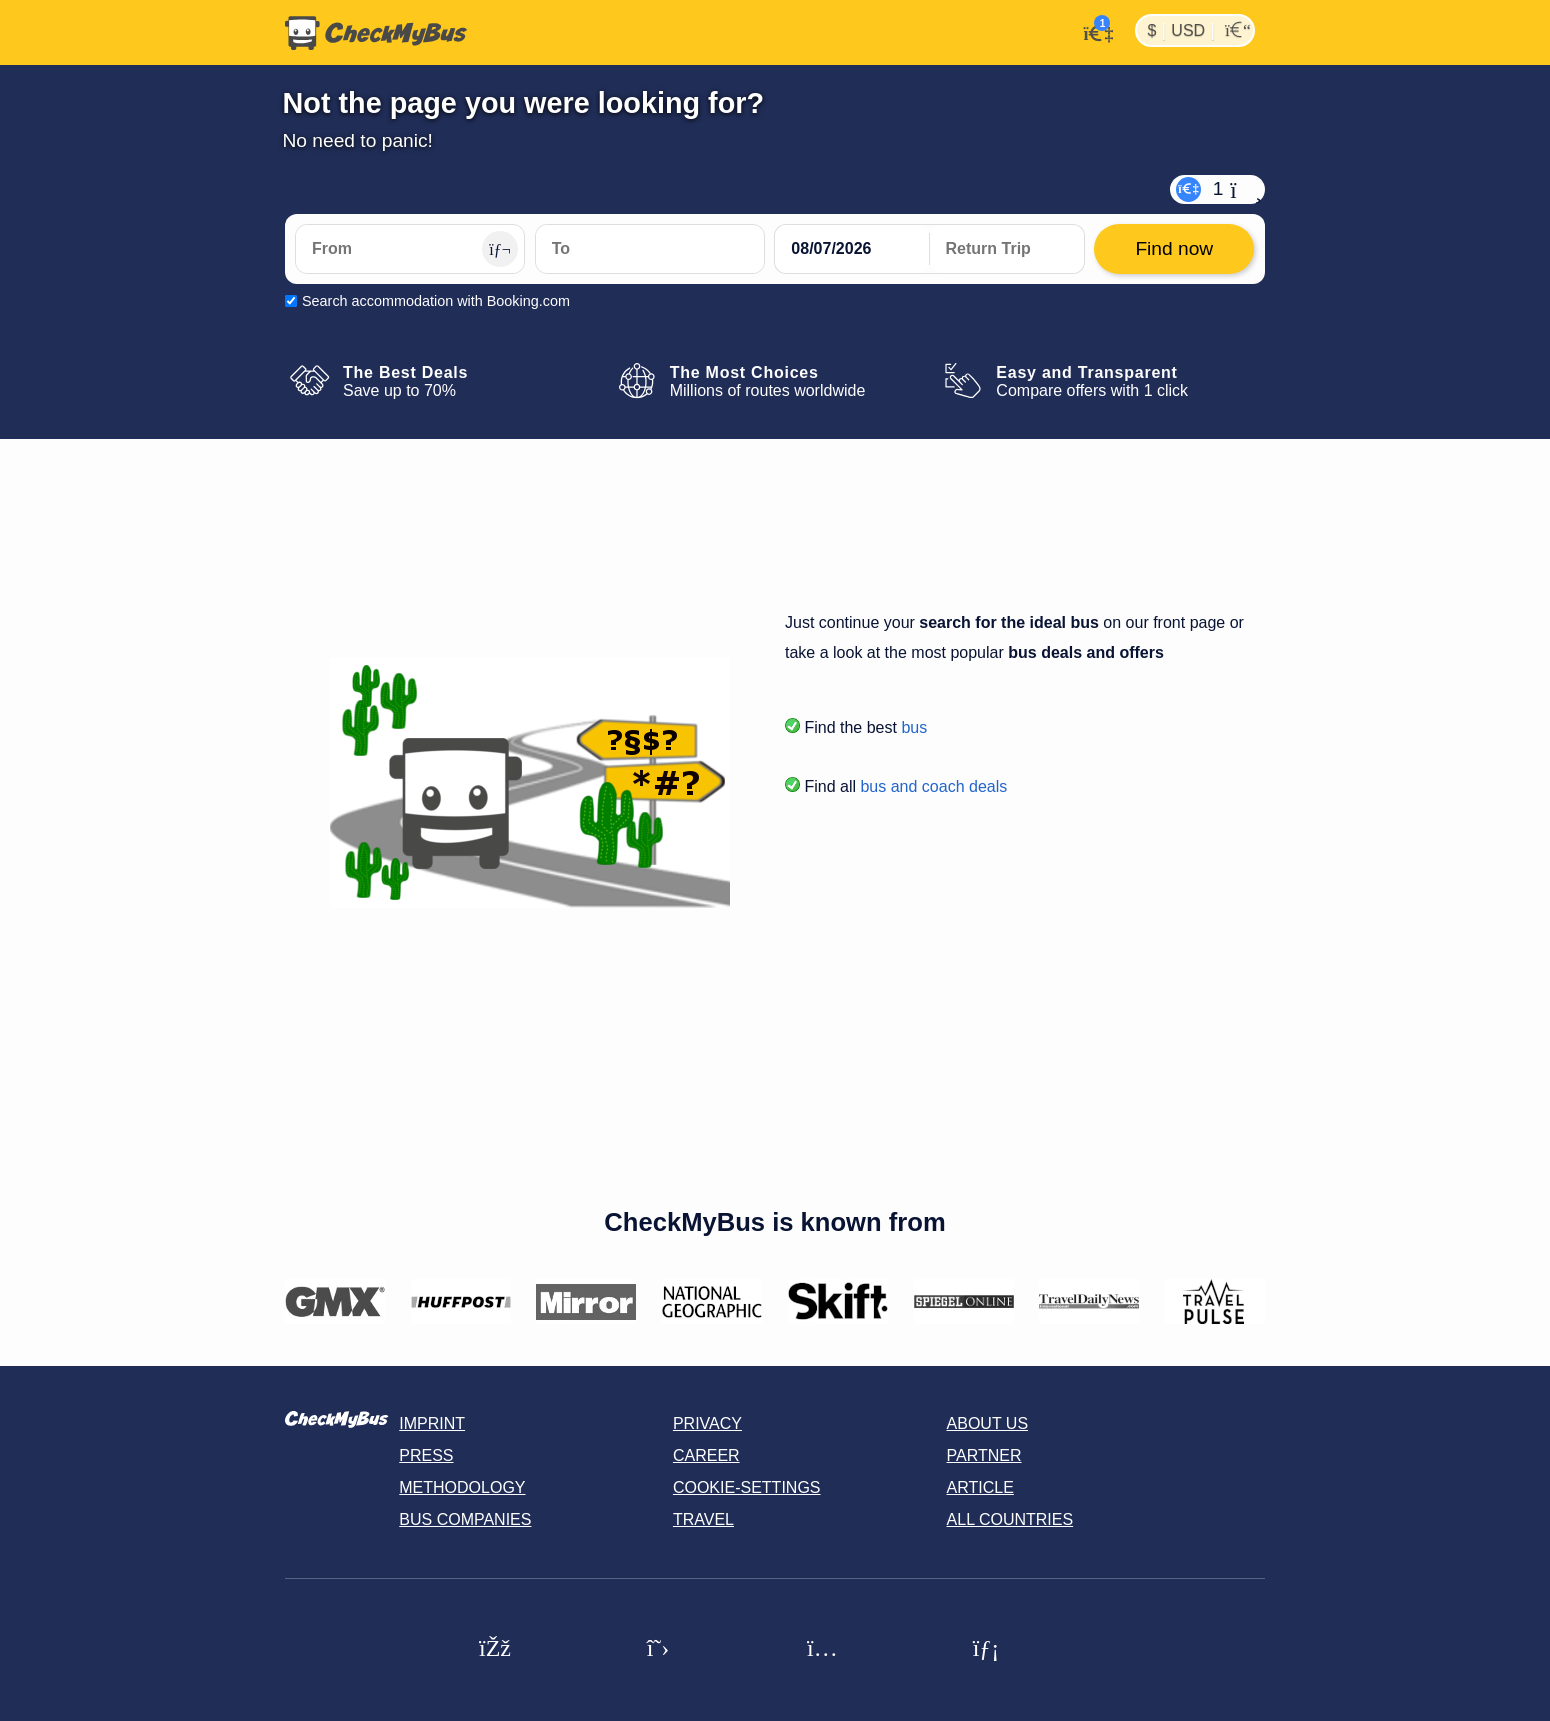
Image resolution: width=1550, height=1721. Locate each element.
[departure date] (852, 249)
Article (980, 1487)
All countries (1010, 1519)
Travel (703, 1519)
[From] (410, 249)
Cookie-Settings (747, 1487)
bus (914, 727)
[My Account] (1092, 31)
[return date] (1007, 249)
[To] (650, 249)
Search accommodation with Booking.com (436, 301)
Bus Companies (465, 1519)
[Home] (376, 33)
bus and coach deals (933, 786)
